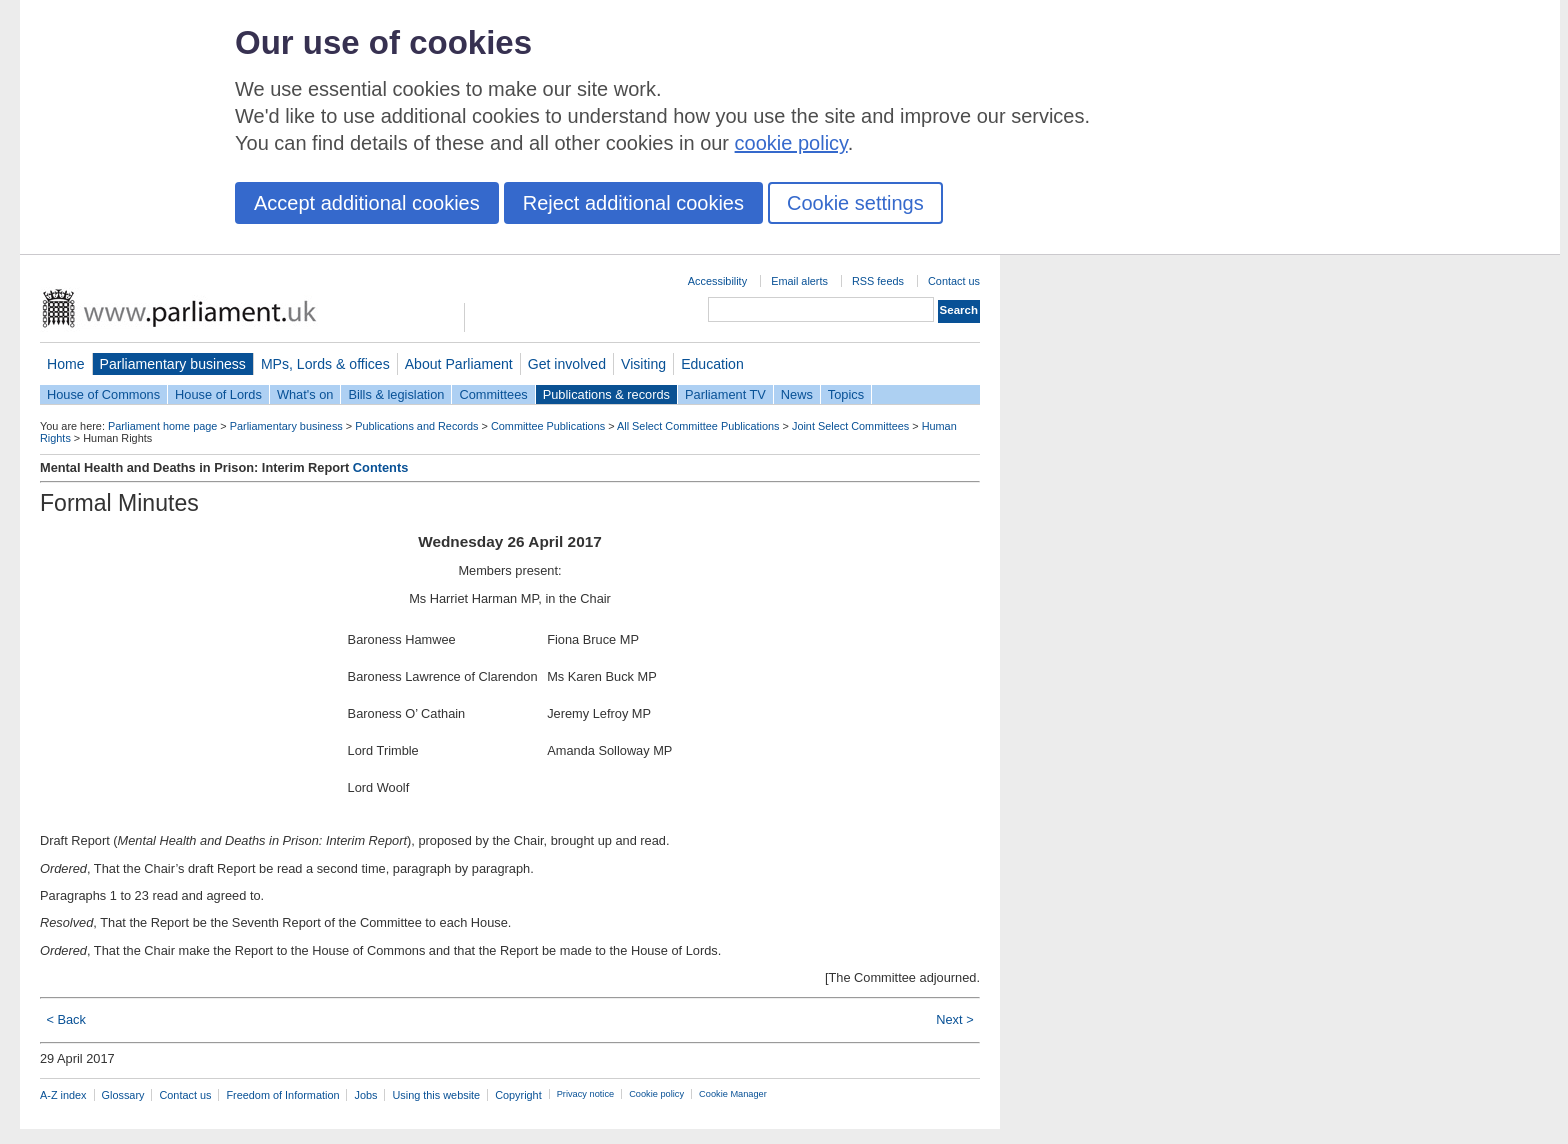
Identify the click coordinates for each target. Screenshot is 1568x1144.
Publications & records (606, 394)
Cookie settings (855, 203)
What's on (305, 394)
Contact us (954, 281)
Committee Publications (548, 426)
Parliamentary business (173, 364)
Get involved (567, 364)
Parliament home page (162, 426)
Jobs (365, 1095)
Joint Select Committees (850, 426)
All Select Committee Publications (698, 426)
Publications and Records (416, 426)
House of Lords (218, 394)
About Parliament (459, 364)
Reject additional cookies (633, 203)
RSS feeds (878, 281)
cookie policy (791, 143)
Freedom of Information (282, 1095)
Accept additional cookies (367, 203)
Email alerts (799, 281)
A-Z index (63, 1095)
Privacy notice (585, 1094)
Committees (493, 394)
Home (66, 364)
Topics (846, 394)
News (797, 394)
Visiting (643, 364)
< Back (65, 1019)
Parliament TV (725, 394)
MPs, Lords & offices (325, 364)
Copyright (518, 1095)
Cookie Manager (733, 1094)
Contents (380, 467)
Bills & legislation (396, 394)
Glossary (123, 1095)
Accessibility (717, 281)
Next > (954, 1019)
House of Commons (103, 394)
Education (712, 364)
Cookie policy (656, 1094)
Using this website (436, 1095)
